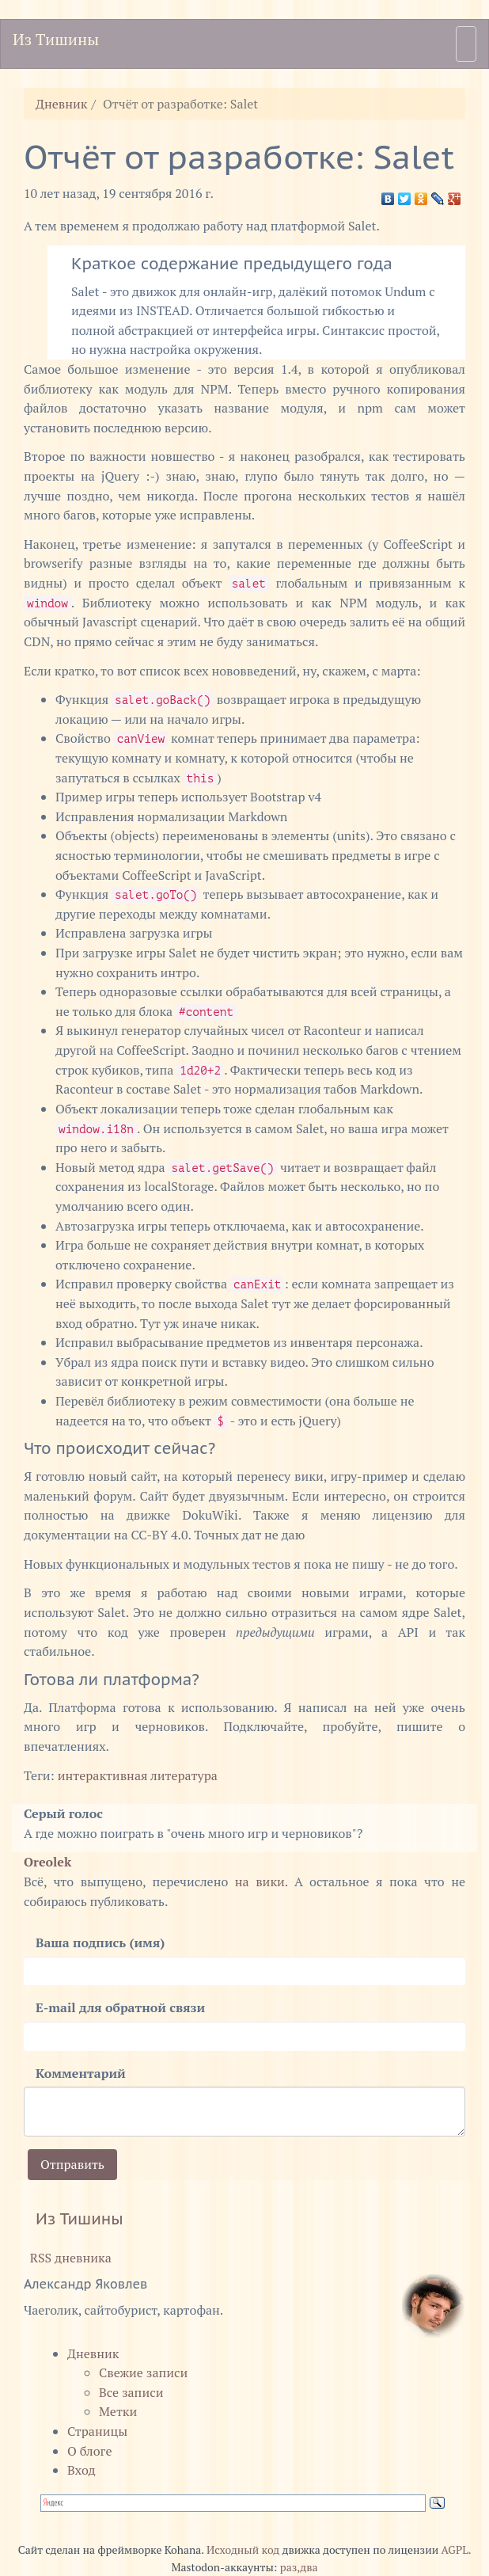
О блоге (89, 2451)
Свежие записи (143, 2372)
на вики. (261, 1881)
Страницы (97, 2431)
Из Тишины (56, 39)
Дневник (62, 103)
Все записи (131, 2392)
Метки (118, 2411)
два (308, 2567)
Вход (81, 2470)
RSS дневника (68, 2257)
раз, (290, 2567)
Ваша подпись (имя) (100, 1942)
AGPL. (457, 2550)
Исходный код (243, 2550)
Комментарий (81, 2073)
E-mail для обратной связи (120, 2007)
